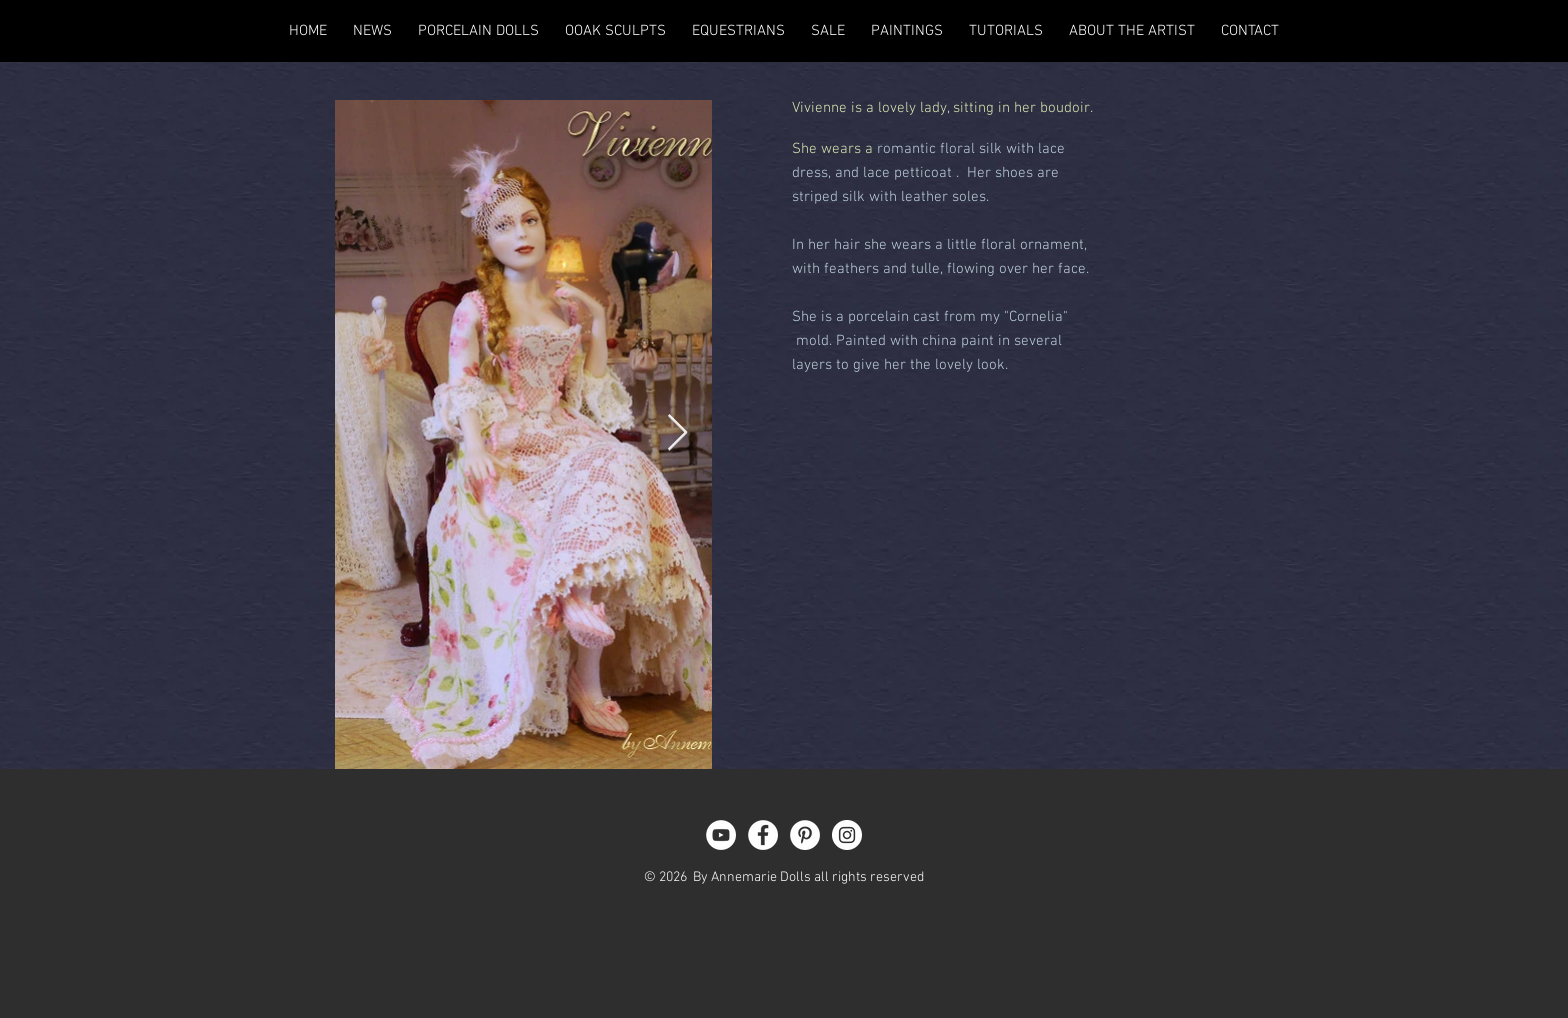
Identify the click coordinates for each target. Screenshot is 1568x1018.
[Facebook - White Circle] (763, 835)
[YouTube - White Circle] (721, 835)
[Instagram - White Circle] (847, 835)
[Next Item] (677, 433)
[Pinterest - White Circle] (805, 835)
